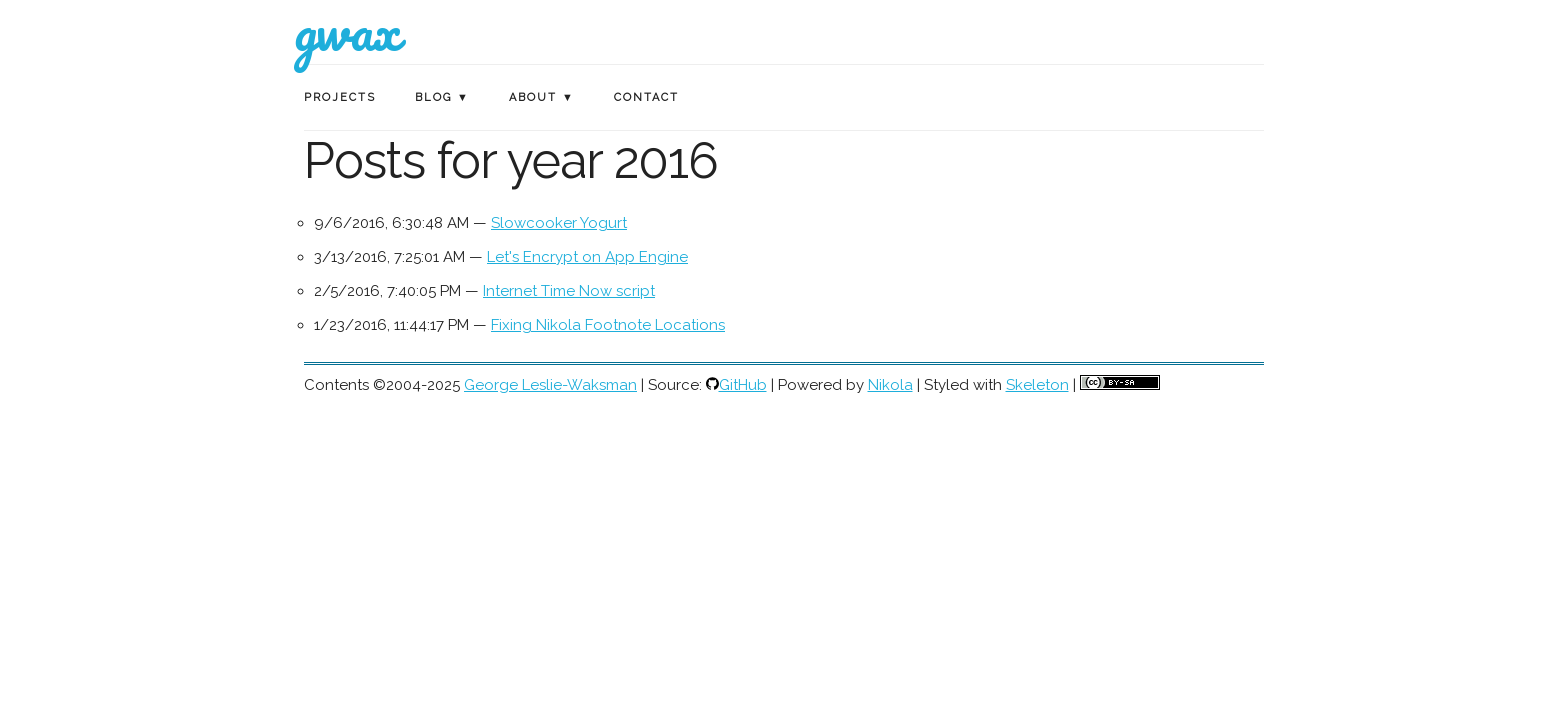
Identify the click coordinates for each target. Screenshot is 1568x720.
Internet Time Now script (569, 291)
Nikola (890, 385)
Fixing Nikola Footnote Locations (608, 325)
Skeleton (1037, 385)
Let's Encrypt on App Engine (587, 257)
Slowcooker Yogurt (559, 223)
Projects (340, 97)
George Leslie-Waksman (550, 385)
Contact (646, 97)
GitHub (743, 385)
